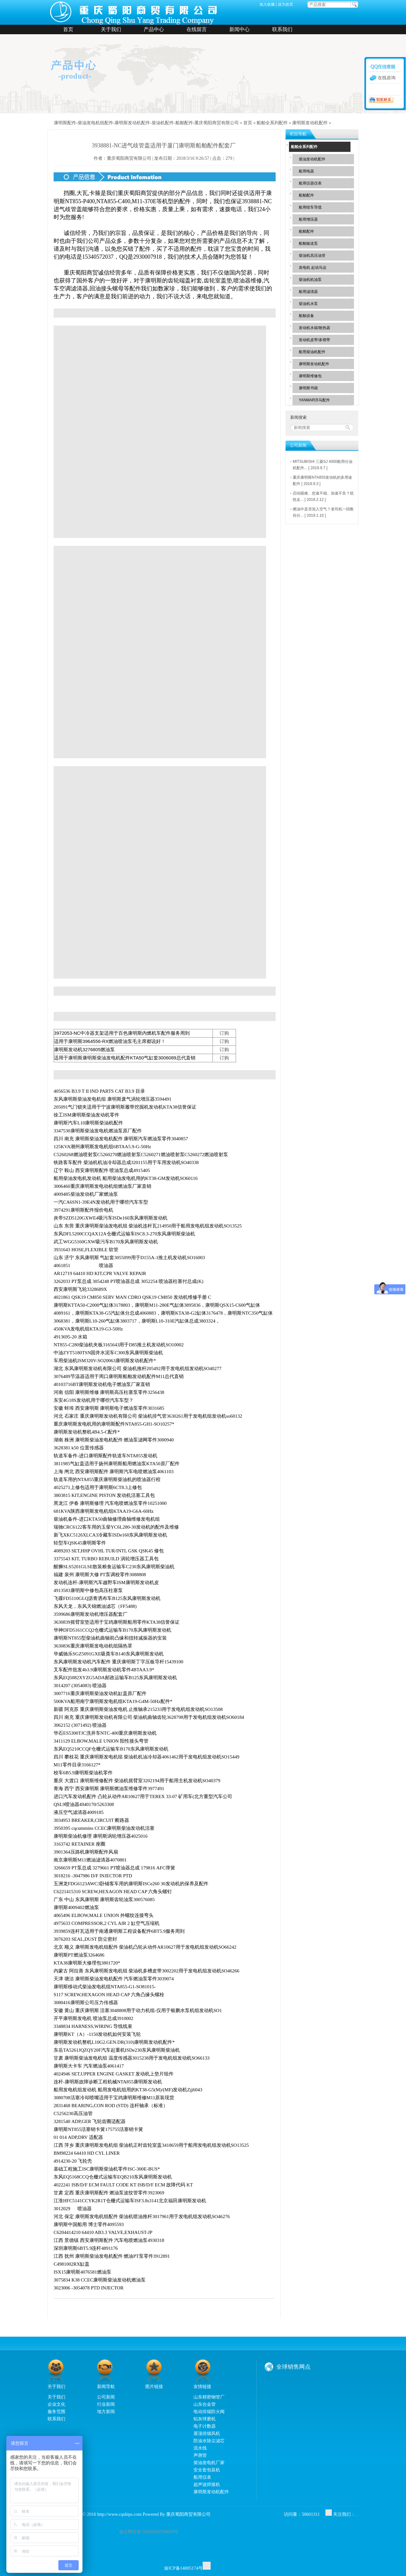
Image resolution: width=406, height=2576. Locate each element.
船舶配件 (306, 195)
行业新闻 (106, 2404)
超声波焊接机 (206, 2484)
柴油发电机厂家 (209, 2462)
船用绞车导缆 (310, 207)
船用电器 (306, 171)
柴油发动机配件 (312, 159)
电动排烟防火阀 (209, 2411)
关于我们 (111, 29)
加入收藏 (267, 4)
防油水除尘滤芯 (209, 2440)
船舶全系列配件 (272, 122)
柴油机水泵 (308, 303)
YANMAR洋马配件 (314, 400)
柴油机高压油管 (312, 255)
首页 (68, 29)
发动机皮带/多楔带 (314, 340)
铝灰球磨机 (204, 2418)
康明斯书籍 (308, 388)
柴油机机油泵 (310, 279)
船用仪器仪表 (310, 183)
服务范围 (56, 2411)
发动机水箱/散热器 (314, 328)
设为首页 (285, 4)
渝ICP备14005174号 (183, 2568)
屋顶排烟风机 (206, 2433)
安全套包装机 (206, 2469)
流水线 (200, 2447)
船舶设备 (306, 316)
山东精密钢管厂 (209, 2396)
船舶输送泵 (308, 243)
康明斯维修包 (310, 376)
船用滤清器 (308, 291)
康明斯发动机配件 (310, 122)
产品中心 (154, 29)
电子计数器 (204, 2426)
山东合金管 (204, 2404)
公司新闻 (106, 2396)
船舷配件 (306, 231)
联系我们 (282, 29)
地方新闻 (106, 2411)
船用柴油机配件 (312, 352)
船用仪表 (202, 2477)
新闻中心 (239, 29)
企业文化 (56, 2404)
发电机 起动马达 (312, 267)
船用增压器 (308, 219)
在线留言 (197, 29)
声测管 (200, 2455)
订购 (224, 1033)
